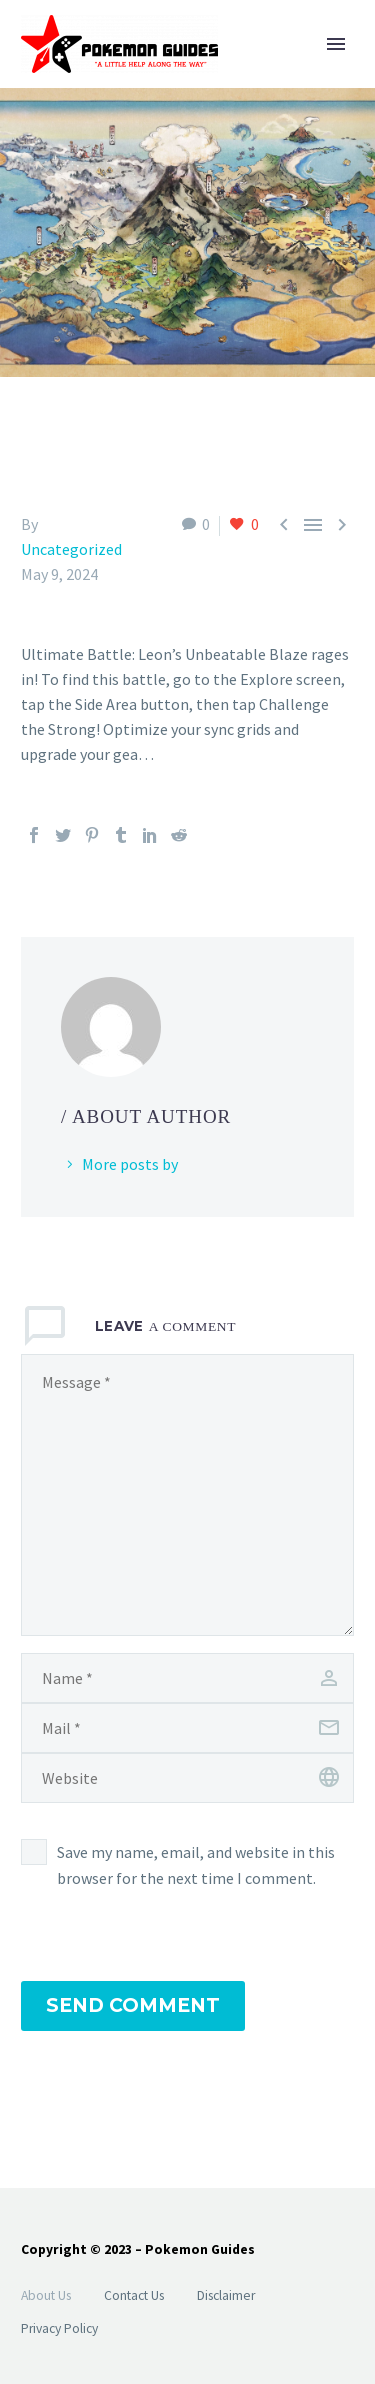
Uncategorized (71, 549)
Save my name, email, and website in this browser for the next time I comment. (196, 1865)
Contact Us (134, 2295)
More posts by (130, 1164)
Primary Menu (336, 44)
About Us (46, 2295)
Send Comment (133, 2005)
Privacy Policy (59, 2328)
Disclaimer (226, 2295)
